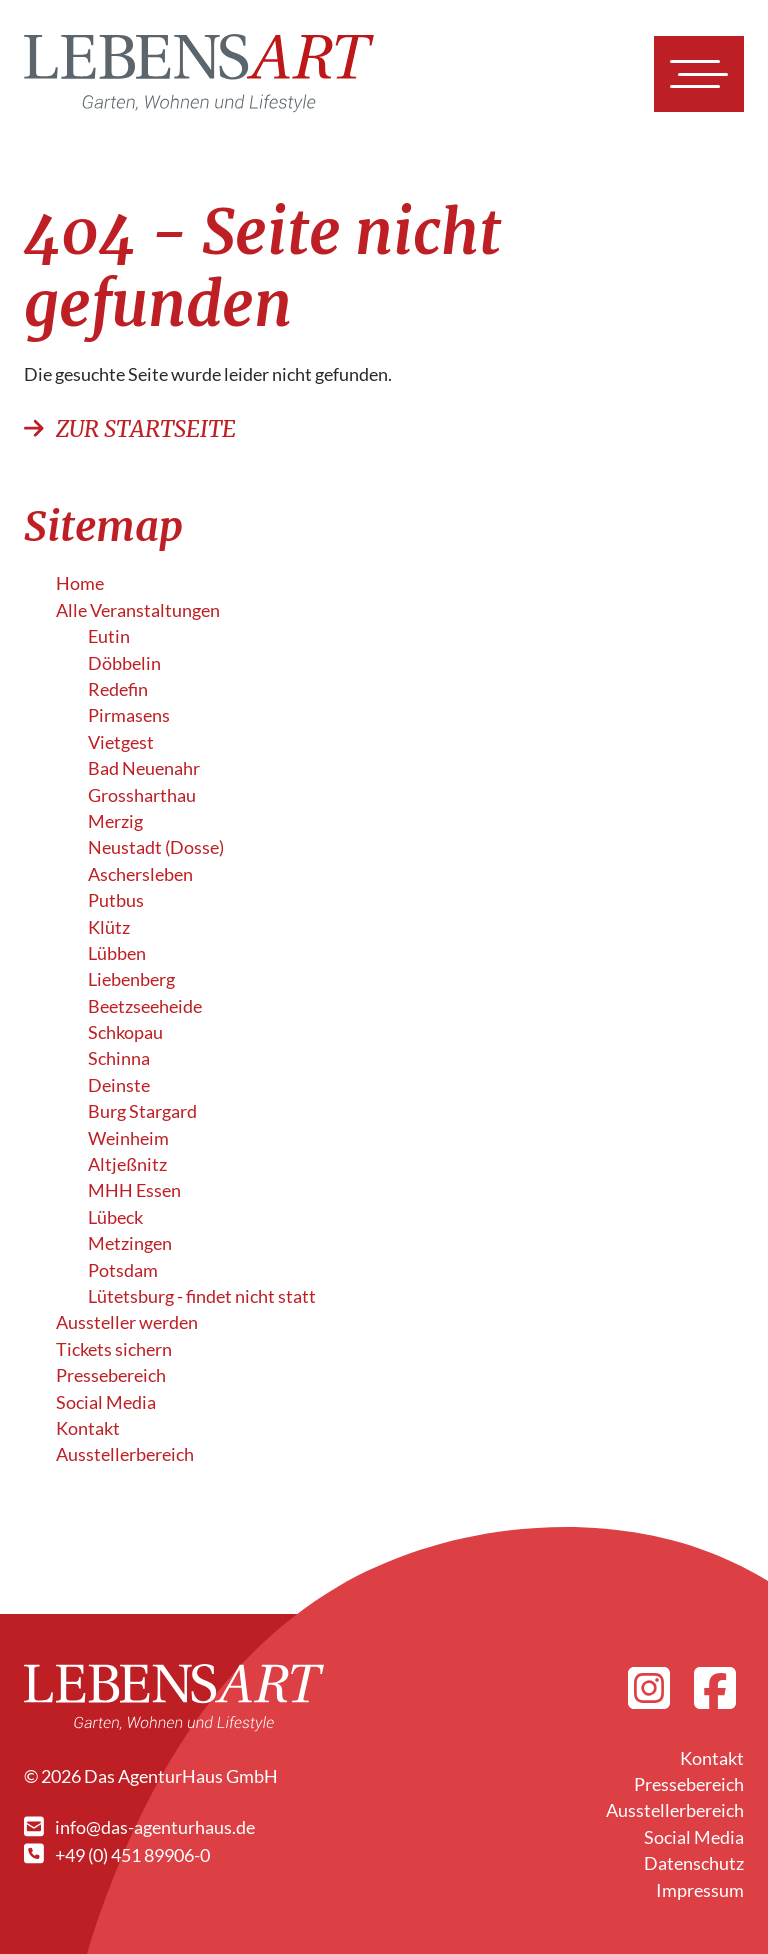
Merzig (115, 821)
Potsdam (123, 1270)
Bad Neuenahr (144, 768)
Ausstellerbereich (125, 1454)
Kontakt (88, 1428)
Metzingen (130, 1243)
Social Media (106, 1402)
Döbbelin (124, 663)
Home (80, 583)
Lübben (117, 953)
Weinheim (128, 1138)
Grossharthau (142, 795)
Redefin (118, 689)
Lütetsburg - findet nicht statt (202, 1296)
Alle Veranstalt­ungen (138, 610)
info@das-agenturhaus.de (139, 1827)
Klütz (109, 927)
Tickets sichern (114, 1349)
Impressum (700, 1890)
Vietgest (121, 742)
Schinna (119, 1058)
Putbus (116, 900)
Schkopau (125, 1032)
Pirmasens (129, 715)
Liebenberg (131, 979)
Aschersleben (140, 874)
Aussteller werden (127, 1322)
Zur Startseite (130, 429)
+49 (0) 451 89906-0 (117, 1855)
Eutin (109, 636)
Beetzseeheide (145, 1006)
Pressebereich (111, 1375)
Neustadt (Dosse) (156, 847)
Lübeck (115, 1217)
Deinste (119, 1085)
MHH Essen (134, 1190)
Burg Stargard (142, 1111)
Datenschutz (694, 1863)
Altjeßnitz (127, 1164)
